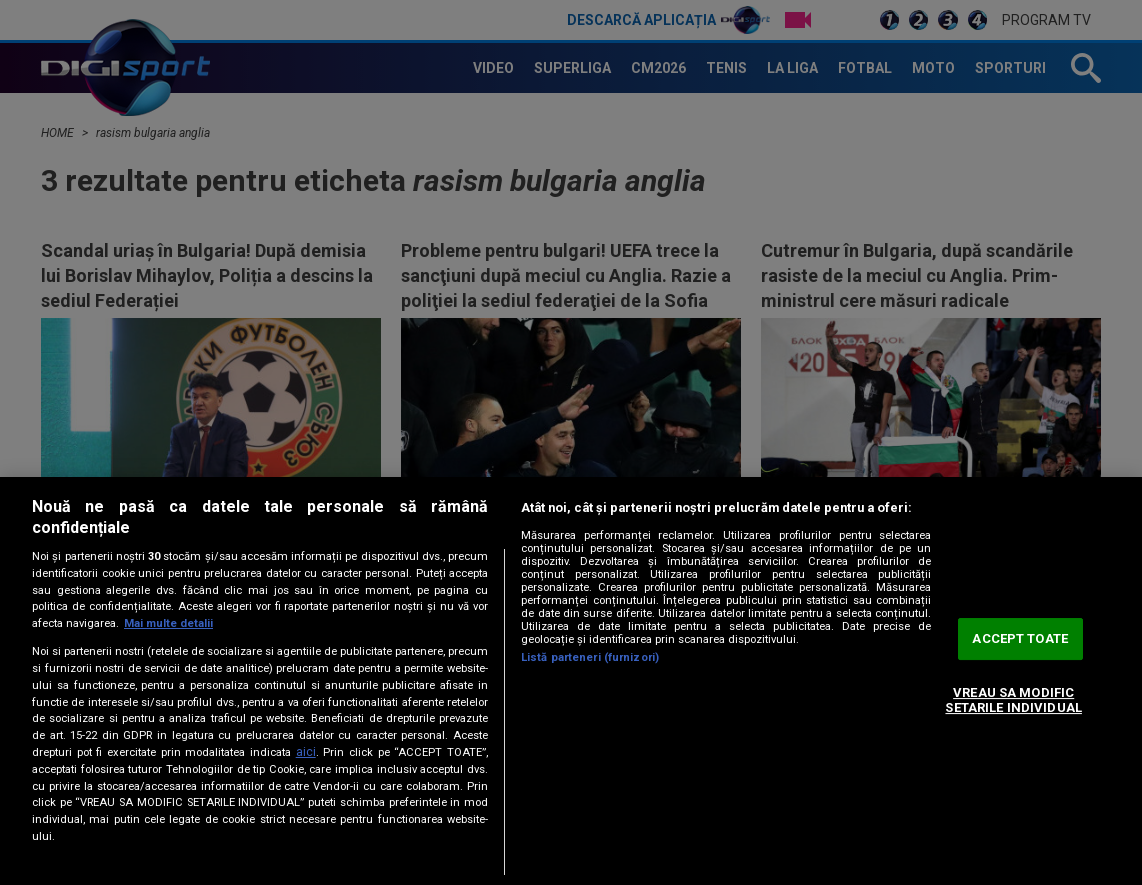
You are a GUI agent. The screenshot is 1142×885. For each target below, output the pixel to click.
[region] (571, 681)
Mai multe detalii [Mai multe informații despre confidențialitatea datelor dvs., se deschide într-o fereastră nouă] (168, 623)
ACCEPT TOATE (1020, 638)
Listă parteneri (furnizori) (590, 657)
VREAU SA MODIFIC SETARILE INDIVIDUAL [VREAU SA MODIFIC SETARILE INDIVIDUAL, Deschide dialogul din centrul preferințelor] (1013, 700)
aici (306, 752)
